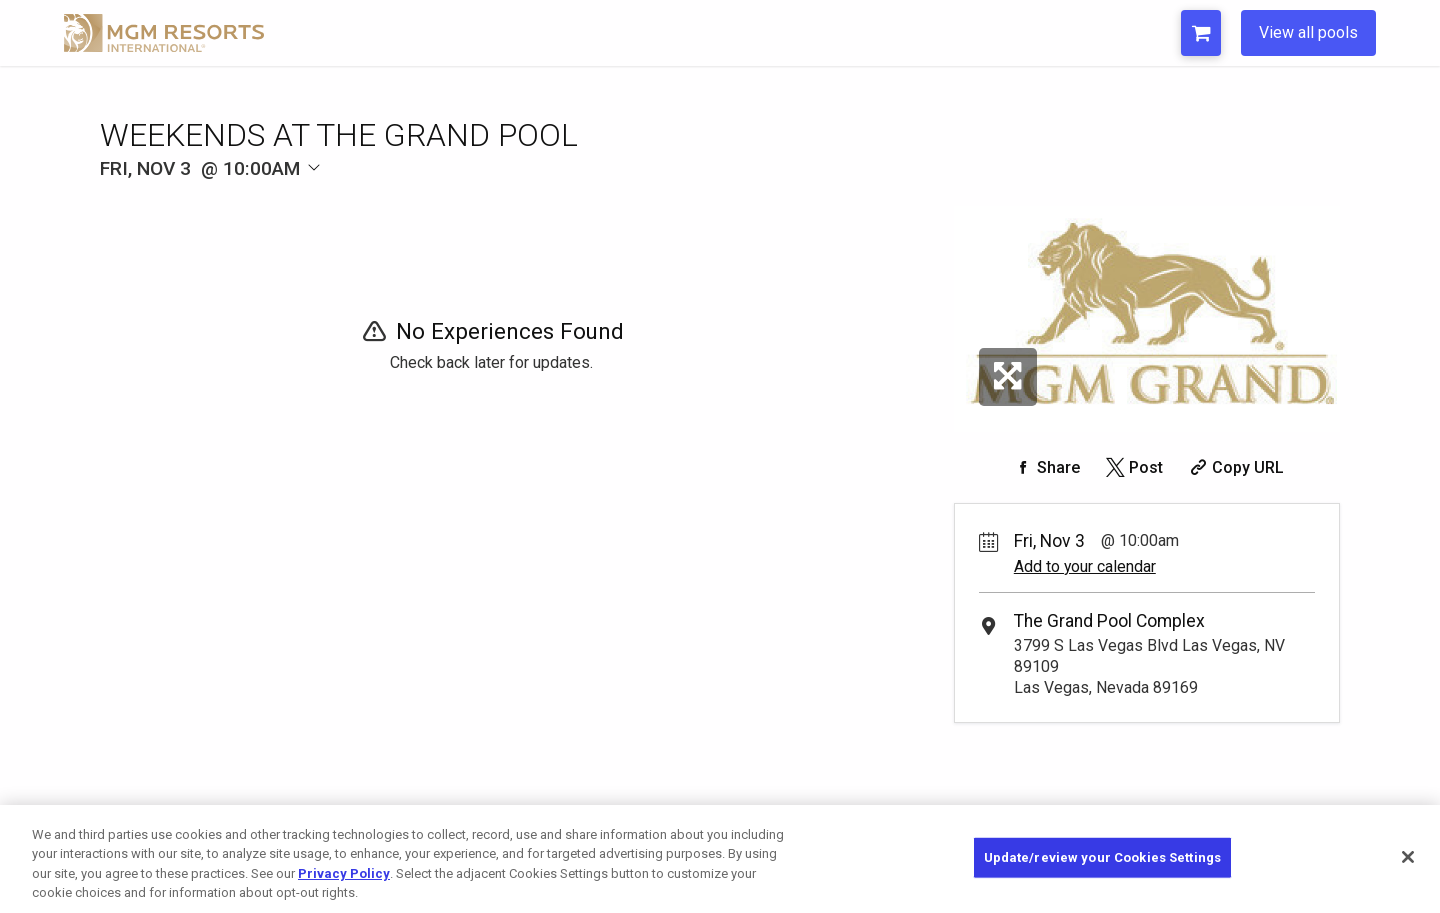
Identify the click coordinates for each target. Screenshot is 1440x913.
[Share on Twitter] (1132, 467)
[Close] (1408, 857)
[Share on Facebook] (1045, 467)
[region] (720, 859)
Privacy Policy (344, 873)
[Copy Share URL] (1234, 467)
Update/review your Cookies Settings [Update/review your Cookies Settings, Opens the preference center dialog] (1103, 857)
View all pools (1308, 32)
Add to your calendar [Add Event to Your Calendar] (1085, 566)
